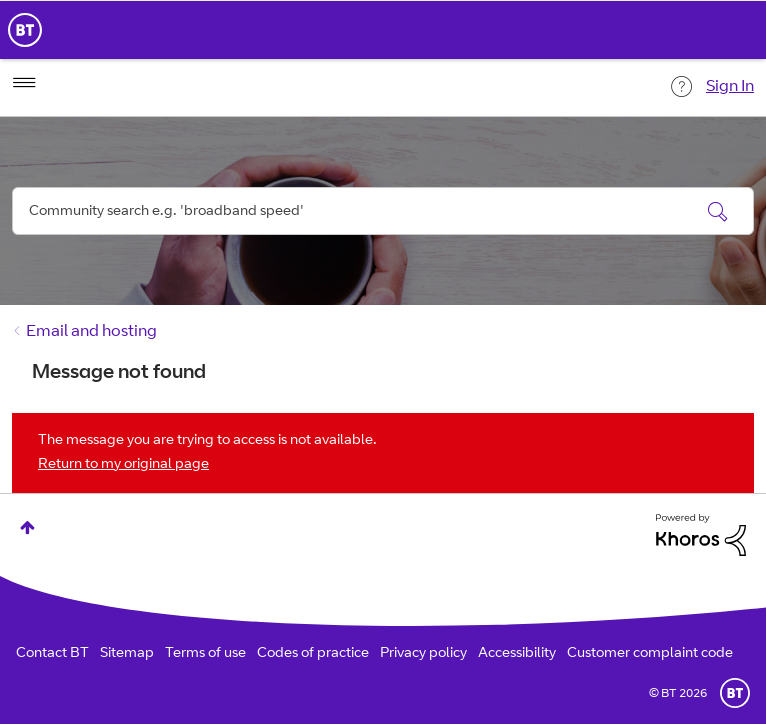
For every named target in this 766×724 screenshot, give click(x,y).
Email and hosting (91, 332)
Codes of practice (313, 654)
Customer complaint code (650, 654)
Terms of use (205, 654)
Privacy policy (423, 654)
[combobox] (383, 211)
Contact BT (52, 654)
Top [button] (27, 527)
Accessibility (517, 654)
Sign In (730, 87)
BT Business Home (25, 30)
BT (735, 693)
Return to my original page (123, 465)
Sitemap (127, 654)
